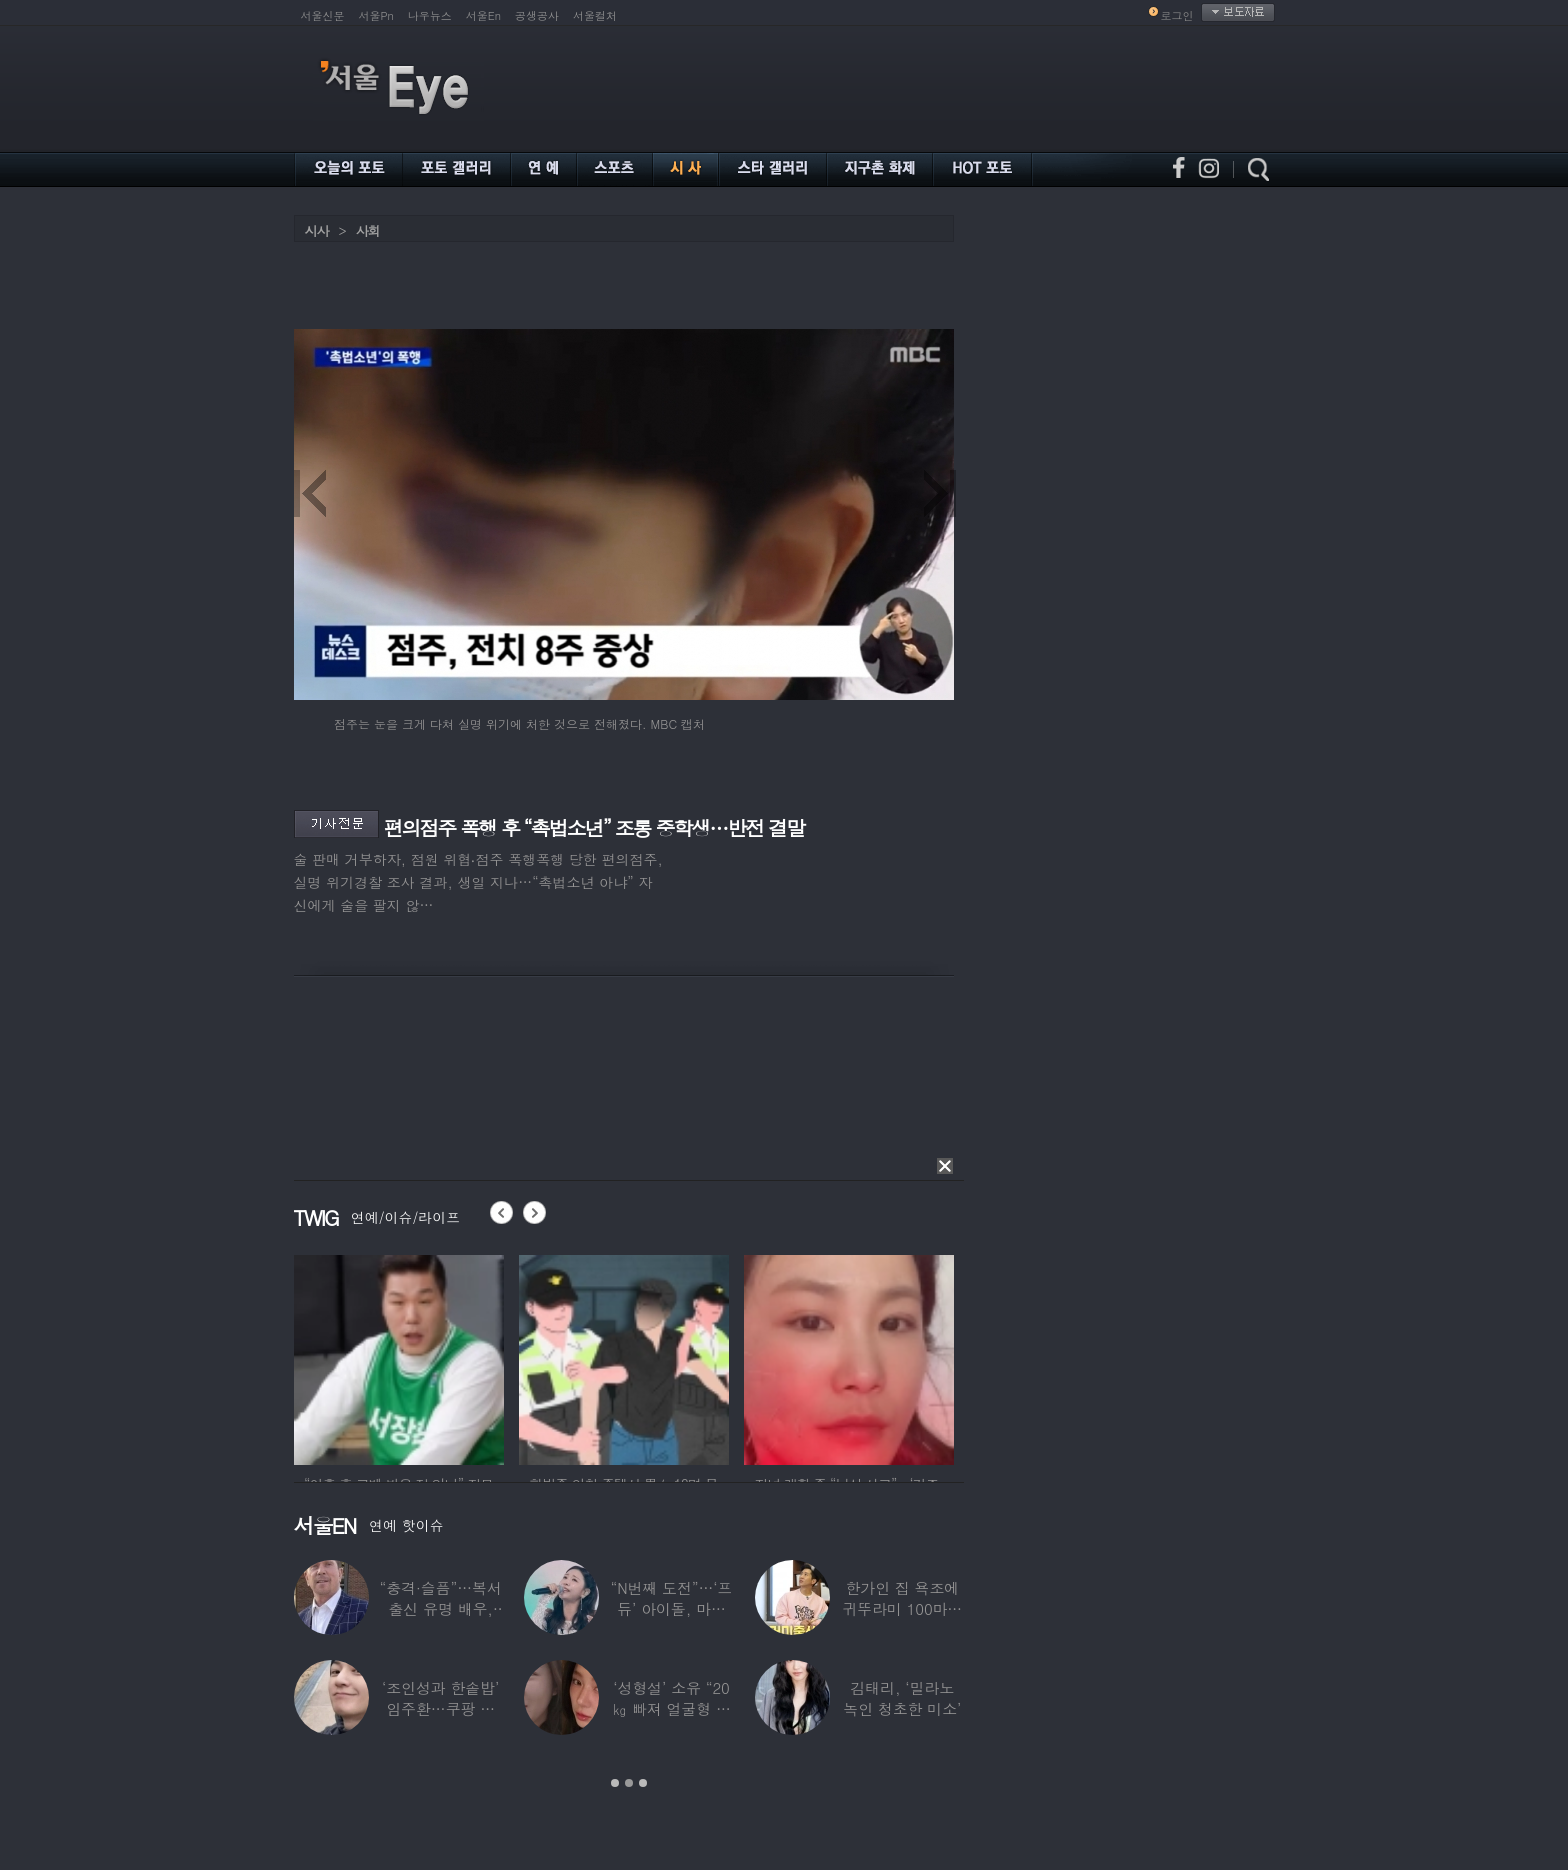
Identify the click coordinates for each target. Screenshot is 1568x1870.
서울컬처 (595, 15)
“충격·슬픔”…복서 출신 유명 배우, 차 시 (440, 1608)
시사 (317, 230)
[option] (399, 1357)
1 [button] (615, 1783)
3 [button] (643, 1783)
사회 (368, 230)
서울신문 (323, 15)
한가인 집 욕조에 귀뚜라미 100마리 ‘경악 (902, 1608)
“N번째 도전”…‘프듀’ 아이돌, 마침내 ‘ (671, 1608)
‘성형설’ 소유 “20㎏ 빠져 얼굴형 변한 (671, 1708)
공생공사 (537, 15)
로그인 (1177, 15)
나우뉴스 (430, 15)
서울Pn (376, 15)
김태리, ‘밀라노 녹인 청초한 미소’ (902, 1698)
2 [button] (629, 1783)
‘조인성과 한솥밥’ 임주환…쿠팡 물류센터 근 (440, 1708)
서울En (483, 15)
